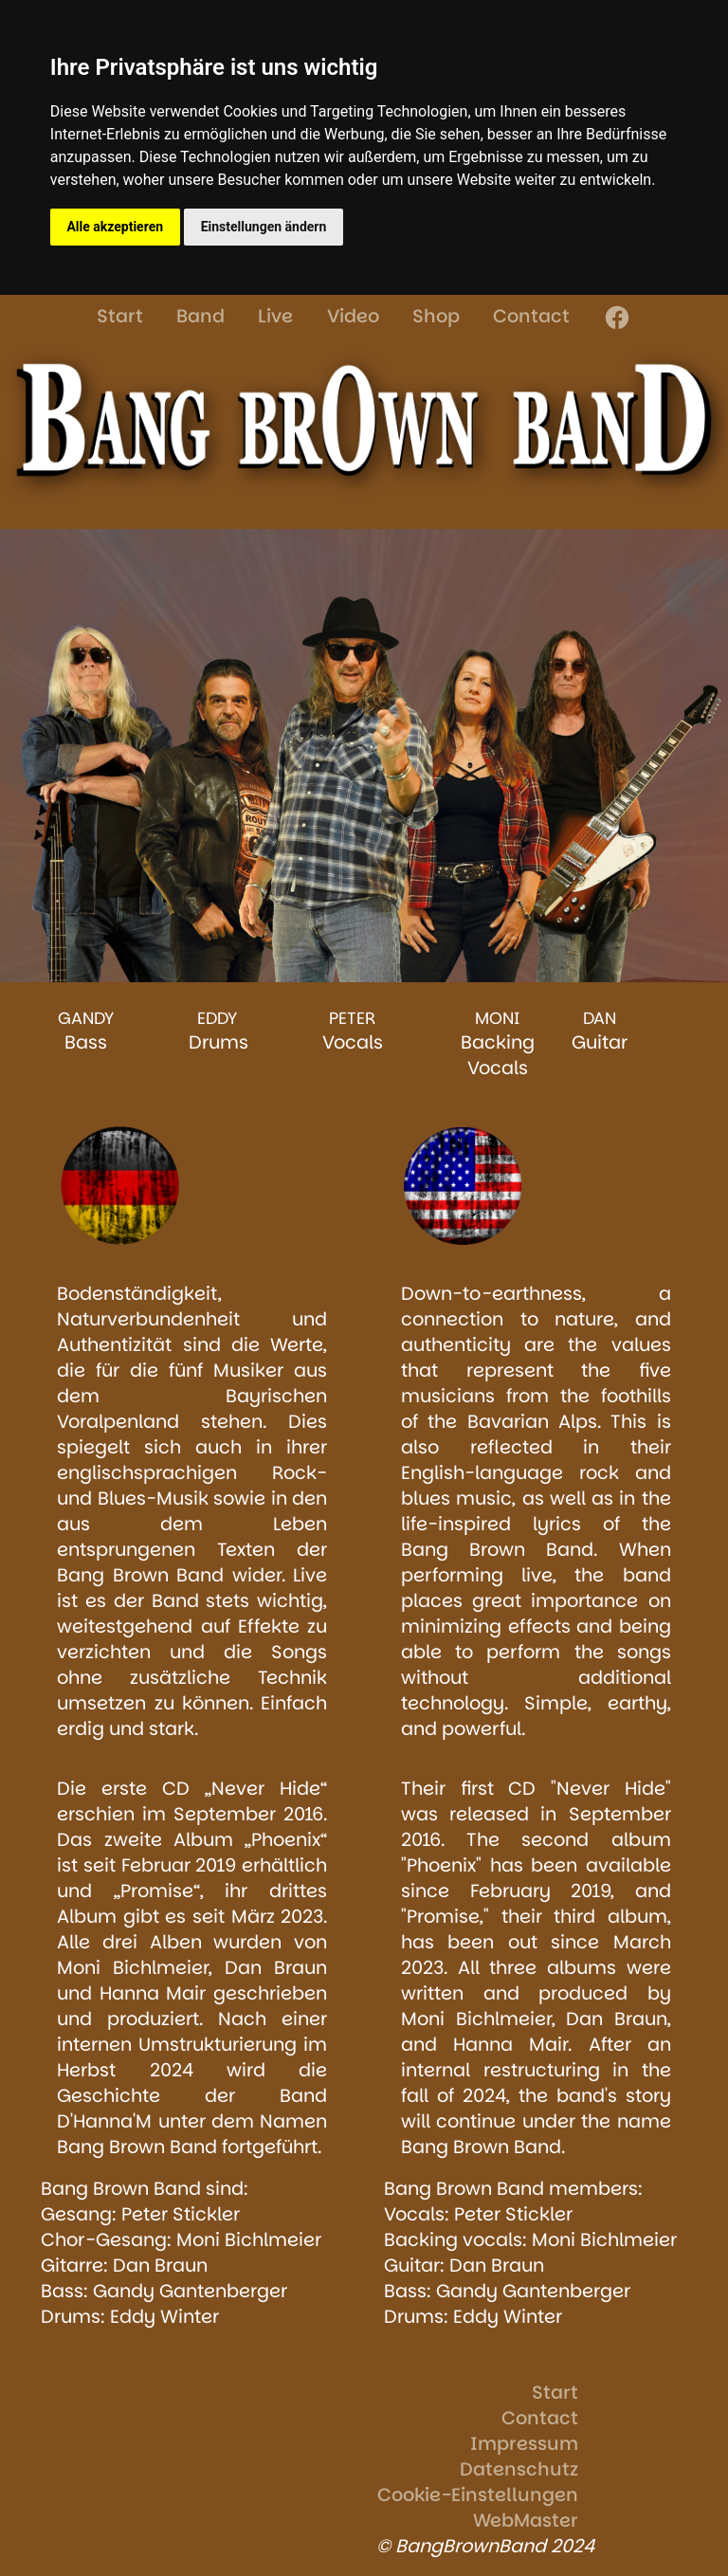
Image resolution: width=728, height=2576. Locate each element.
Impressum (524, 2444)
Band (200, 316)
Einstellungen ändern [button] (264, 226)
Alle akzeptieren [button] (114, 226)
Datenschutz (519, 2469)
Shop (436, 316)
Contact (531, 316)
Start (120, 316)
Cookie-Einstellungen (477, 2495)
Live (275, 316)
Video (353, 316)
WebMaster (525, 2520)
